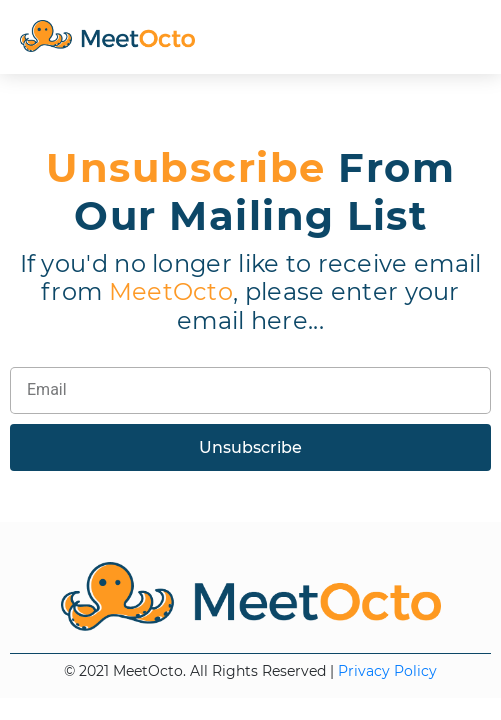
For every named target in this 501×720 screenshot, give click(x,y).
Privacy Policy (387, 671)
